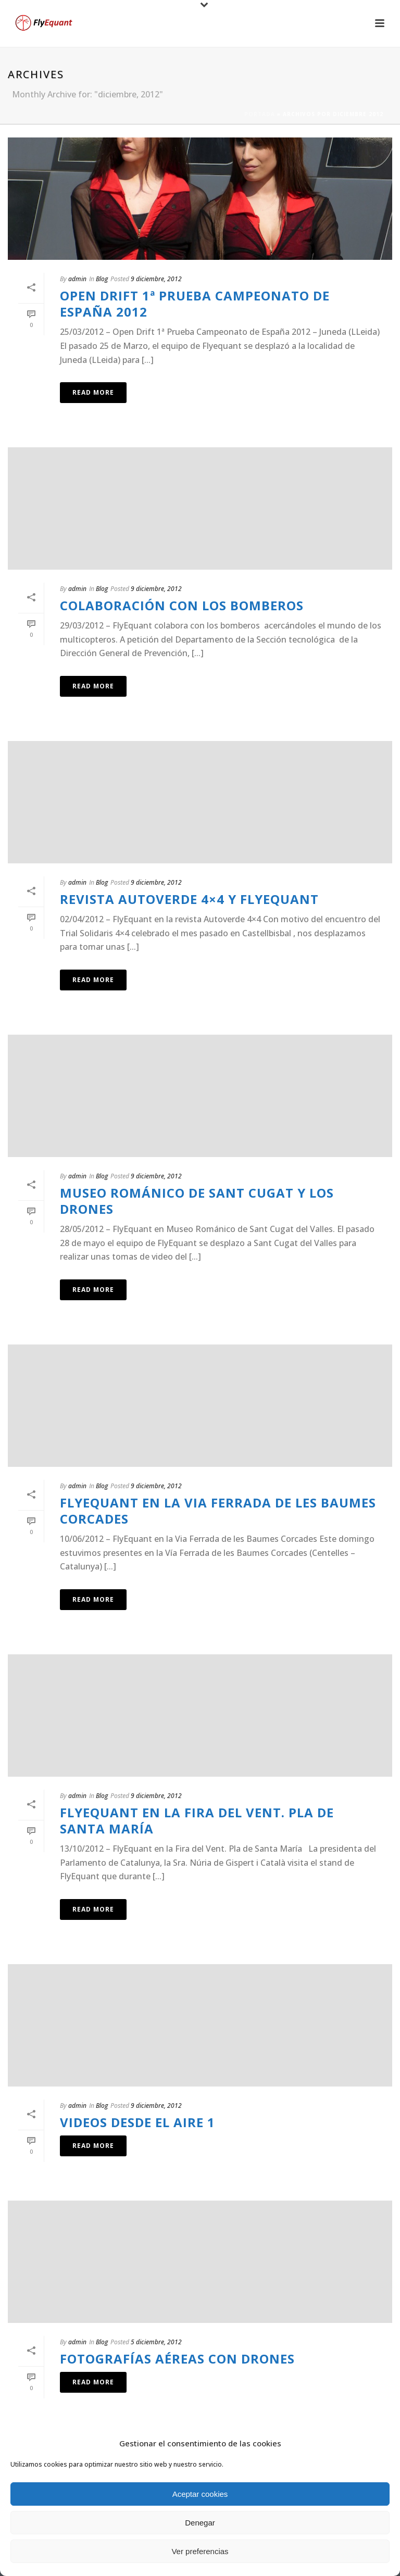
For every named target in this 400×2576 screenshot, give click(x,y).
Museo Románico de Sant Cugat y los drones (197, 1200)
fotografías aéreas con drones (177, 2358)
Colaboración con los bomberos (182, 605)
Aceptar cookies (200, 2494)
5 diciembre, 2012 (156, 2342)
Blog (102, 278)
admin (77, 278)
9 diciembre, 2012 (156, 278)
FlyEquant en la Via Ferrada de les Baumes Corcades (218, 1510)
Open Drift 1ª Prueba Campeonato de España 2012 (195, 303)
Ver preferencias (199, 2551)
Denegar (200, 2522)
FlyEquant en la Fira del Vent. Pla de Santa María (197, 1820)
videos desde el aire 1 (137, 2122)
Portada (259, 114)
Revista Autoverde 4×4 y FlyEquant (189, 899)
